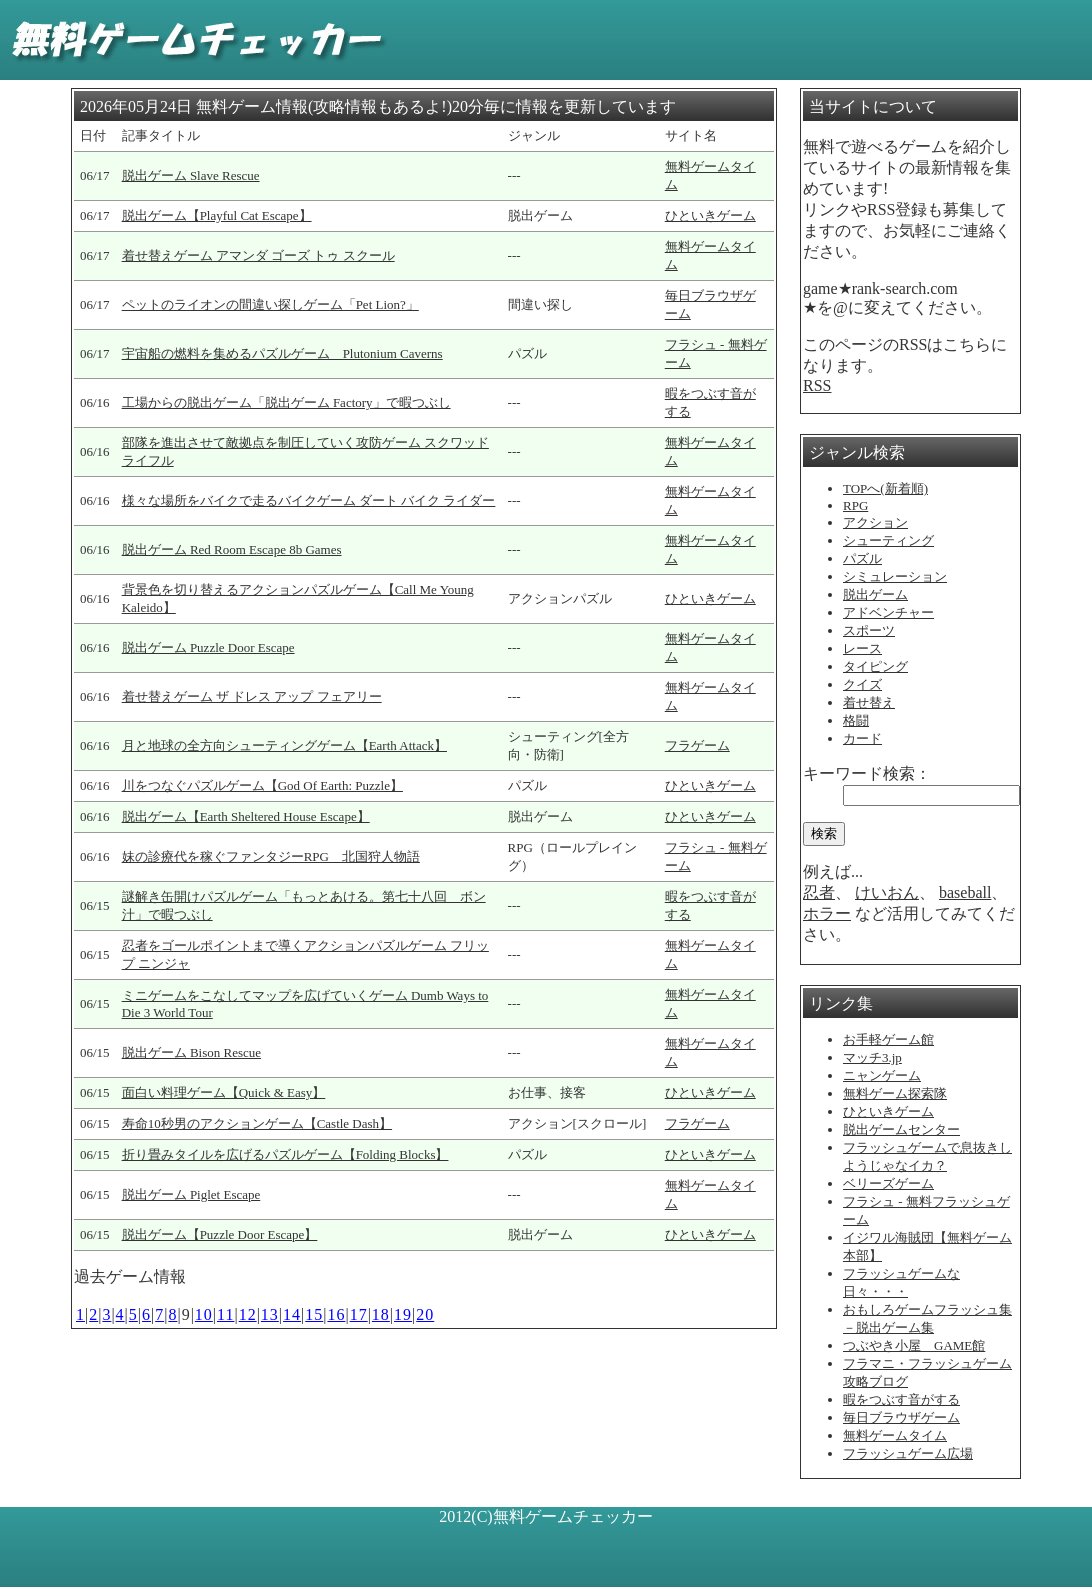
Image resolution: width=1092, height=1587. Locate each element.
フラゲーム (697, 745)
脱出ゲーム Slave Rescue (191, 175)
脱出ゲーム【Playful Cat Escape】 (217, 215)
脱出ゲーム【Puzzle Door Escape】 (220, 1234)
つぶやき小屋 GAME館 (914, 1345)
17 (359, 1314)
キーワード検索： (867, 773)
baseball (965, 892)
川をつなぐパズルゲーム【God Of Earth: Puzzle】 (262, 785)
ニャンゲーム (882, 1075)
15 (314, 1314)
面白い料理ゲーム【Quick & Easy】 (224, 1092)
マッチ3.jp (872, 1057)
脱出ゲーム (875, 594)
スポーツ (869, 630)
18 (381, 1314)
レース (862, 648)
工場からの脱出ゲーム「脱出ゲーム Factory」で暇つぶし (286, 402)
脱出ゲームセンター (901, 1129)
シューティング (888, 540)
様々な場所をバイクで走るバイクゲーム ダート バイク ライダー (309, 500)
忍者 (819, 892)
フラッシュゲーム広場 (908, 1453)
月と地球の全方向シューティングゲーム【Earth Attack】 (284, 745)
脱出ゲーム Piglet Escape (191, 1194)
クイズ (862, 684)
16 (336, 1314)
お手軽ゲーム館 (888, 1039)
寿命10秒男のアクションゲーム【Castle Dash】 (257, 1123)
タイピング (875, 666)
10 (204, 1314)
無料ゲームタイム (895, 1435)
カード (862, 738)
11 (225, 1314)
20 (425, 1314)
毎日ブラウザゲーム (901, 1417)
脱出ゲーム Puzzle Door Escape (208, 647)
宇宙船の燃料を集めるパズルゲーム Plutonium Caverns (282, 353)
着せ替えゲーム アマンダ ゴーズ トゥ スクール (258, 255)
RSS (817, 385)
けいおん (887, 892)
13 (270, 1314)
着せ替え (869, 702)
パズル (862, 558)
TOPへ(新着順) (885, 488)
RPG (855, 505)
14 (292, 1314)
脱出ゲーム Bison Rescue (191, 1052)
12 (248, 1314)
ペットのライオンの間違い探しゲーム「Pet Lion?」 (270, 304)
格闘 (856, 720)
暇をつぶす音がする (901, 1399)
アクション (875, 522)
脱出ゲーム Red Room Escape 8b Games (232, 549)
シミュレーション (895, 576)
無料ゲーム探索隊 (895, 1093)
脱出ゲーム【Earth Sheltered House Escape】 (246, 816)
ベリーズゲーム (888, 1183)
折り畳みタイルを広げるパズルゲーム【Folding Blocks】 (285, 1154)
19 (403, 1314)
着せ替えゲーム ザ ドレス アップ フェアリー (252, 696)
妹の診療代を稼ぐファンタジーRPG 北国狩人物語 (271, 856)
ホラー (827, 913)
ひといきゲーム (710, 215)
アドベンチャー (888, 612)
